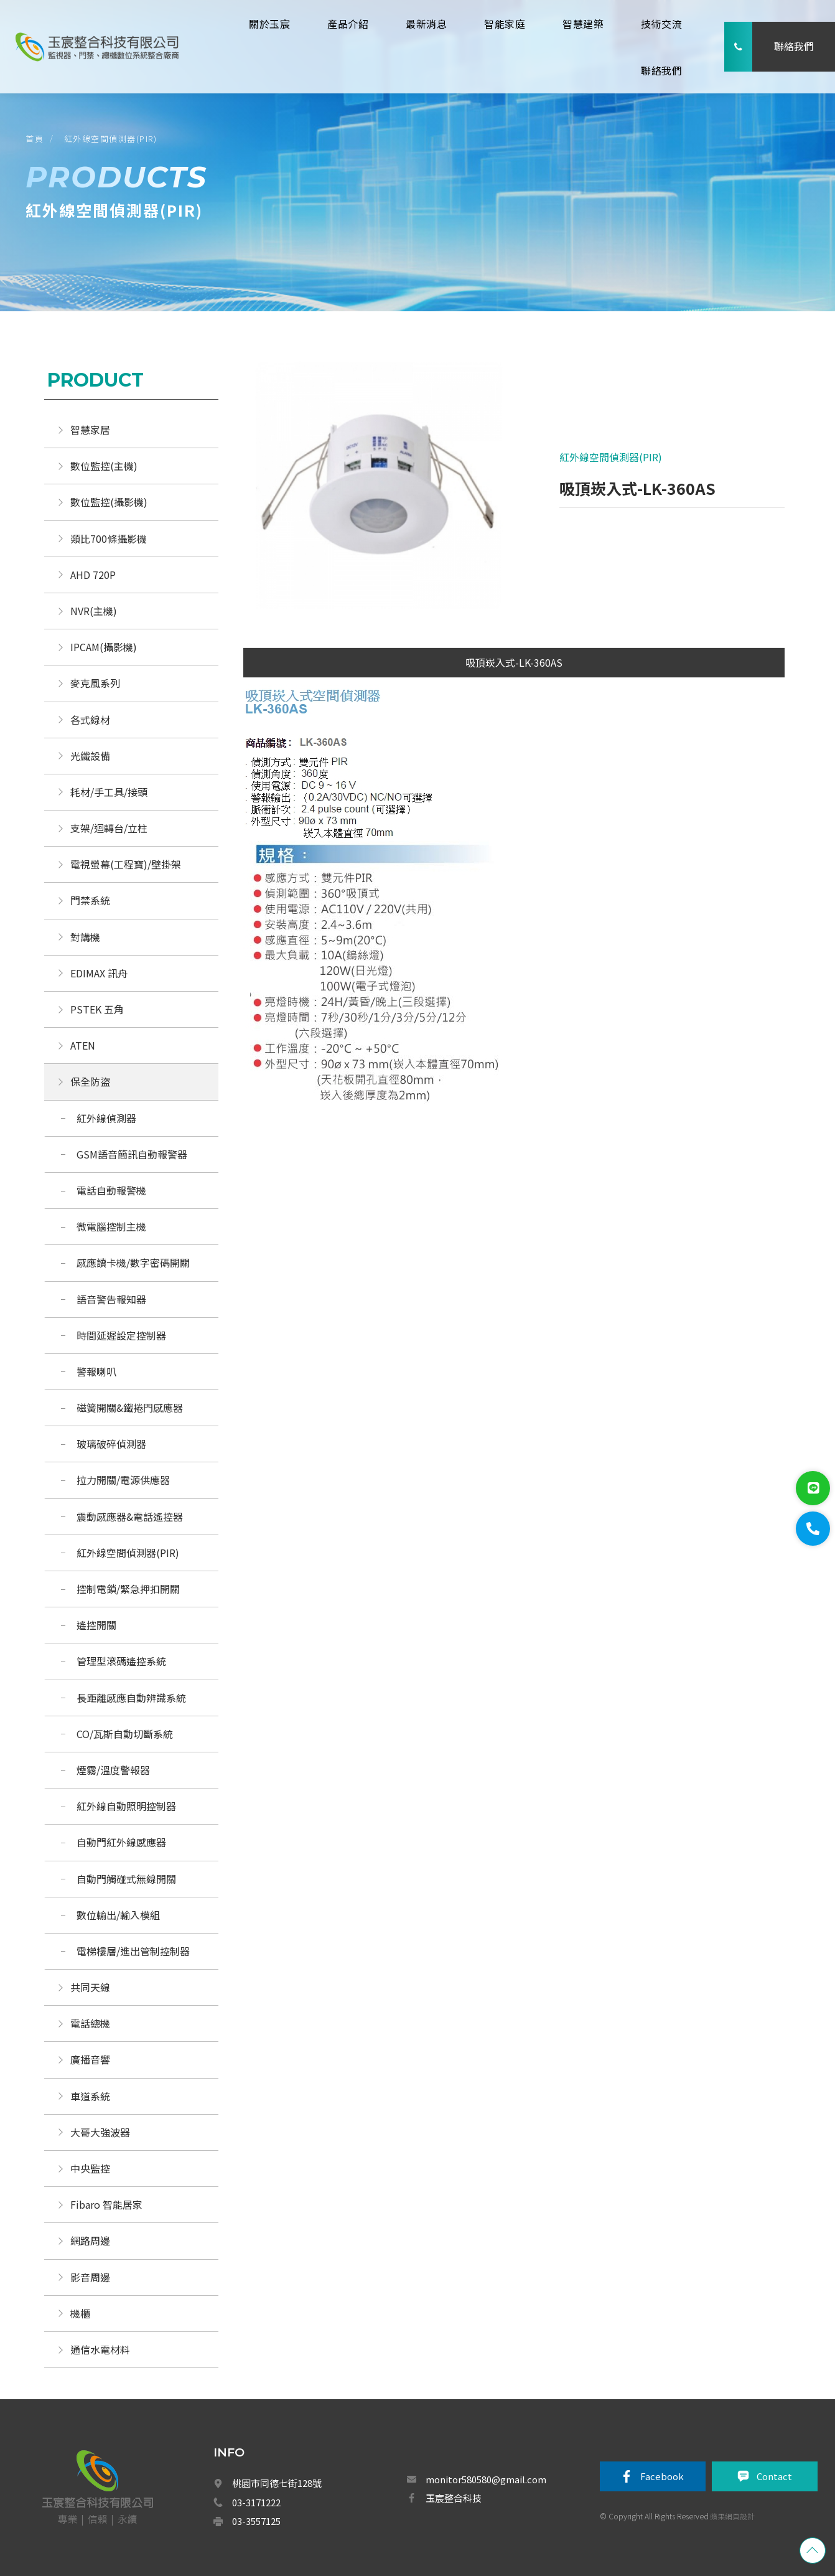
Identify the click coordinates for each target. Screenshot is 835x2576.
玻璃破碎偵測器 (111, 1443)
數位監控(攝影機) (108, 501)
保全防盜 (90, 1081)
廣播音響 (90, 2059)
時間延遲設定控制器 (121, 1335)
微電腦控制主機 (113, 1226)
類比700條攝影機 (108, 538)
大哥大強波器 (100, 2132)
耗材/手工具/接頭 (108, 791)
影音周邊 (90, 2277)
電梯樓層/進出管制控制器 (133, 1951)
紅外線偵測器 (106, 1118)
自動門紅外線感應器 (121, 1842)
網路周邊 (90, 2240)
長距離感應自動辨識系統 (131, 1697)
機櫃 (80, 2313)
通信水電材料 (100, 2349)
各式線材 (90, 719)
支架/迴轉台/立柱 (108, 827)
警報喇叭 (96, 1371)
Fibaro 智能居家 (106, 2204)
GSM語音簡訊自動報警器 (132, 1154)
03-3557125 (256, 2520)
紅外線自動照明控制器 (126, 1805)
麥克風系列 (95, 682)
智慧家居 (90, 429)
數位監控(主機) (104, 465)
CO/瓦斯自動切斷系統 (126, 1733)
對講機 (85, 936)
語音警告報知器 (111, 1299)
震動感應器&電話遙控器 (130, 1516)
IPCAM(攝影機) (103, 646)
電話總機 (90, 2023)
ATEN (82, 1045)
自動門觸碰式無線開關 (126, 1878)
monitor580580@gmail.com (486, 2479)
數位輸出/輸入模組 (118, 1914)
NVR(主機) (93, 610)
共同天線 (90, 1987)
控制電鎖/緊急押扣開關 (128, 1588)
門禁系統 (90, 900)
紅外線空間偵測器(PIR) (110, 138)
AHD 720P (93, 574)
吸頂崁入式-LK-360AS (513, 662)
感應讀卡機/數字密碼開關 (133, 1262)
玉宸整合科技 (454, 2497)
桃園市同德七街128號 (277, 2482)
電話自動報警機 (111, 1190)
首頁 (35, 138)
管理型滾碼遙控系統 (121, 1660)
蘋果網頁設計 (732, 2516)
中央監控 (91, 2168)
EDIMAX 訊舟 (99, 973)
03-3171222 (256, 2502)
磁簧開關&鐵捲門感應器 (130, 1407)
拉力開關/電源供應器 (123, 1479)
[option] (378, 492)
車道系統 (90, 2096)
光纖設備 (90, 755)
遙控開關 (96, 1624)
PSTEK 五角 (97, 1009)
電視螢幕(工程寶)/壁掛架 (125, 864)
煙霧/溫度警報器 (113, 1769)
